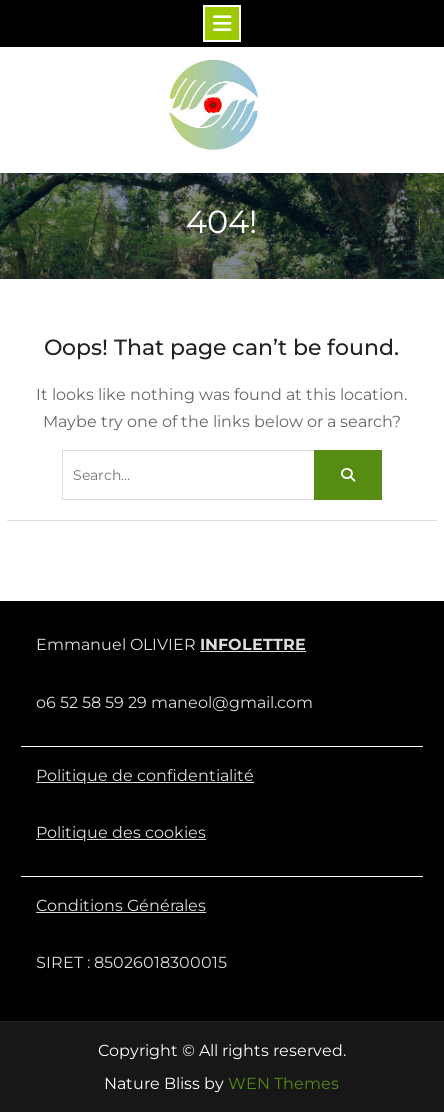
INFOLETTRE (253, 644)
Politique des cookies (121, 832)
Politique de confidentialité (145, 775)
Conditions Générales (121, 905)
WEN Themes (283, 1083)
